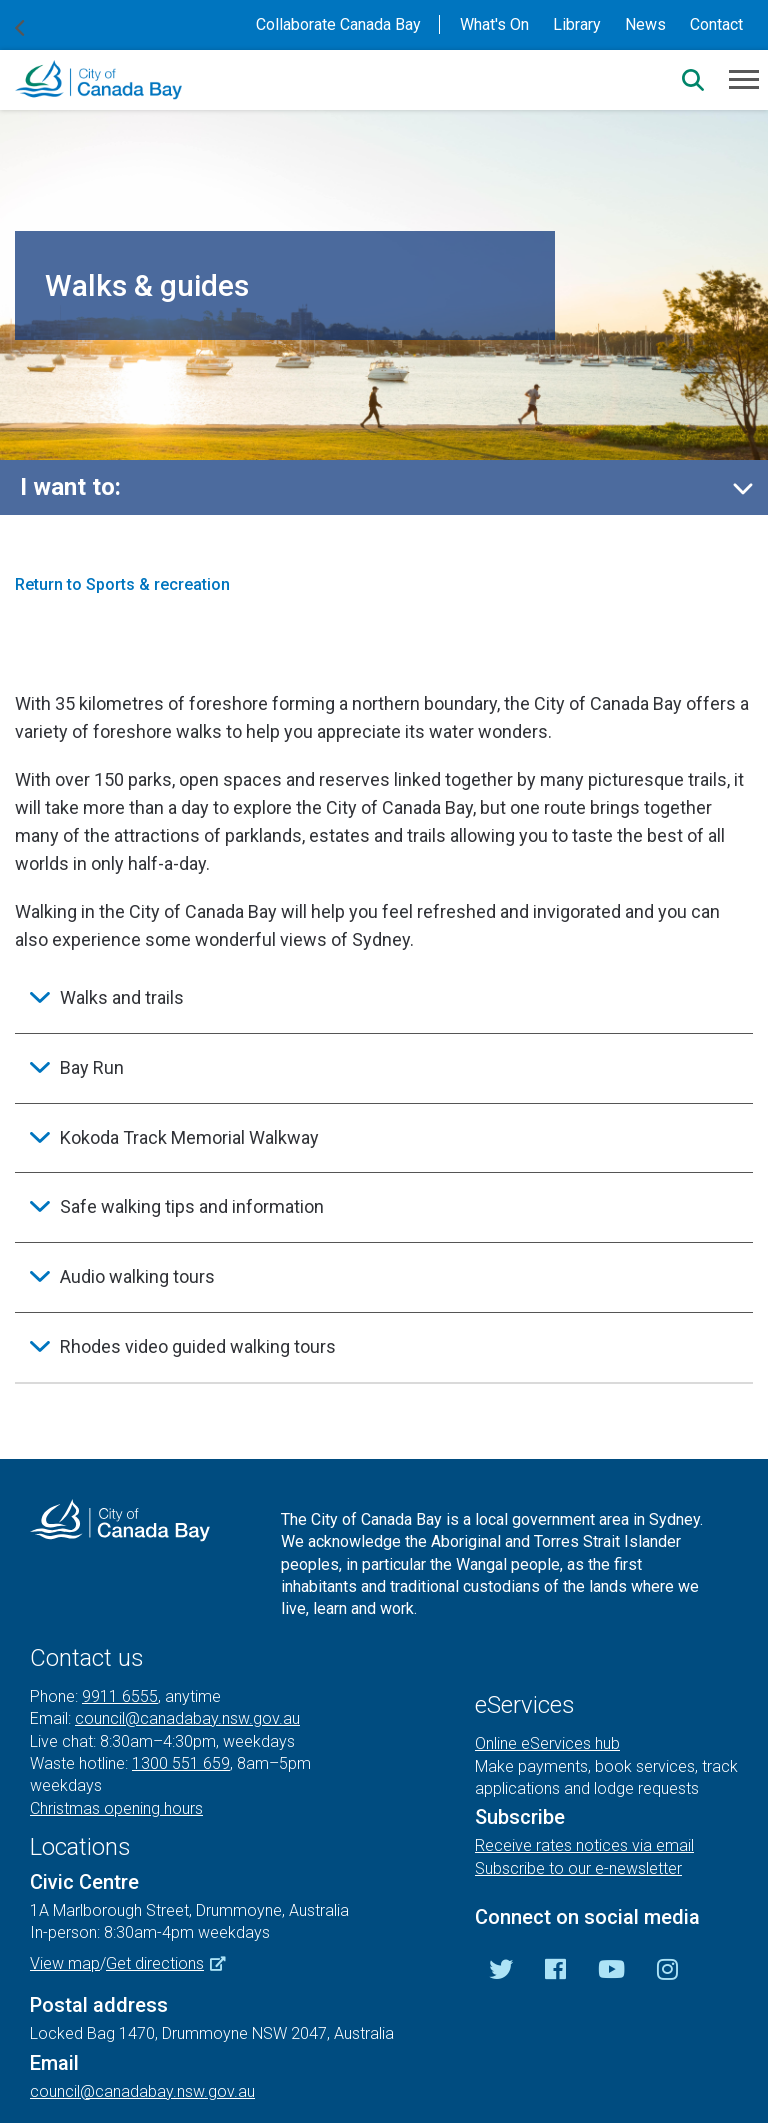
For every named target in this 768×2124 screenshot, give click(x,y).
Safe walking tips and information (192, 1206)
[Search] (693, 80)
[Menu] (744, 78)
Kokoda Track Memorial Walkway (189, 1137)
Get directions (173, 1963)
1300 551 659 (181, 1763)
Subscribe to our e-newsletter (578, 1868)
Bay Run (92, 1067)
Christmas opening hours (116, 1808)
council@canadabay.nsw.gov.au (187, 1718)
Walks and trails (122, 997)
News (645, 24)
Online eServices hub (547, 1743)
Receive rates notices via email (584, 1845)
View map (65, 1963)
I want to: (70, 487)
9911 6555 (120, 1696)
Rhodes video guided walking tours (198, 1346)
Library (577, 24)
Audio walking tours (137, 1276)
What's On (494, 24)
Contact (716, 24)
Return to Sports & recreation (122, 584)
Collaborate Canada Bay (338, 24)
